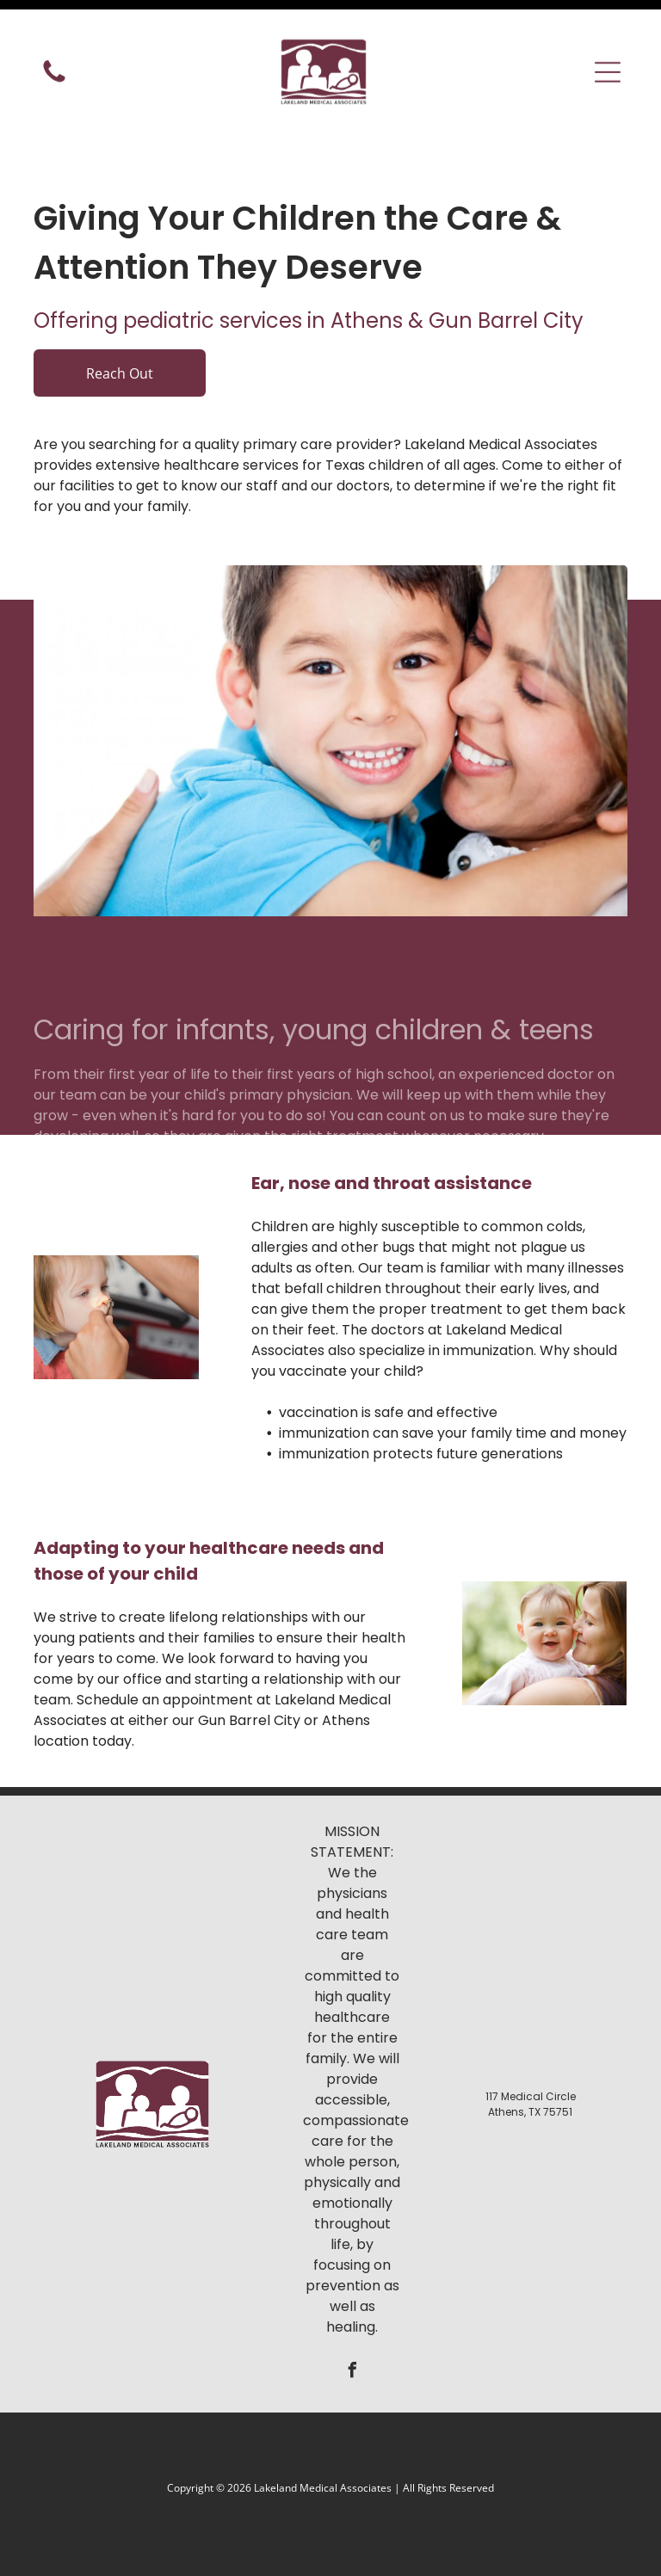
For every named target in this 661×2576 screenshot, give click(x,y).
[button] (608, 47)
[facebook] (352, 2329)
